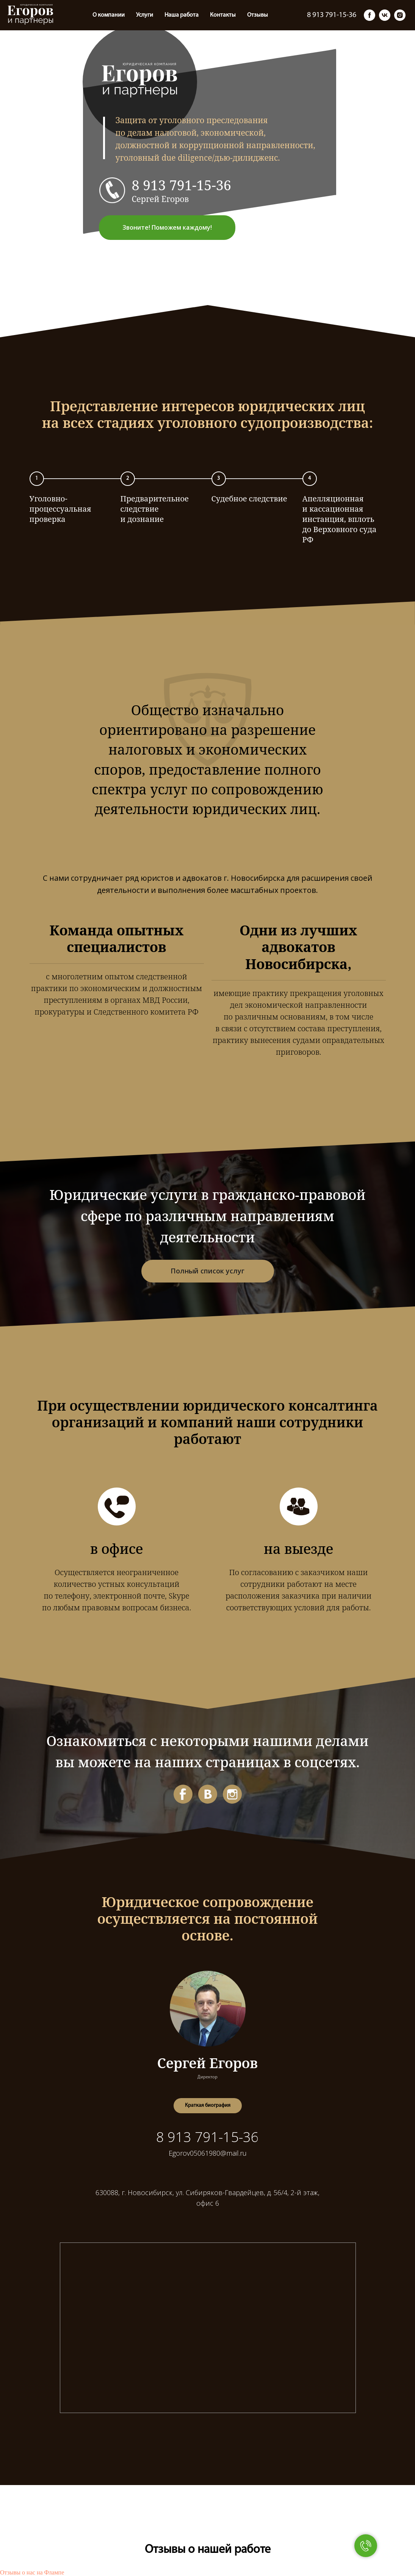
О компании (24, 15)
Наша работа (97, 15)
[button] (208, 2105)
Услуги (59, 15)
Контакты (138, 15)
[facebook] (369, 15)
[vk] (384, 15)
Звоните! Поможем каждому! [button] (167, 227)
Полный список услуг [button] (207, 1270)
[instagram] (400, 15)
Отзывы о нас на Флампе (32, 2572)
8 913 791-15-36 (181, 185)
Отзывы (172, 15)
